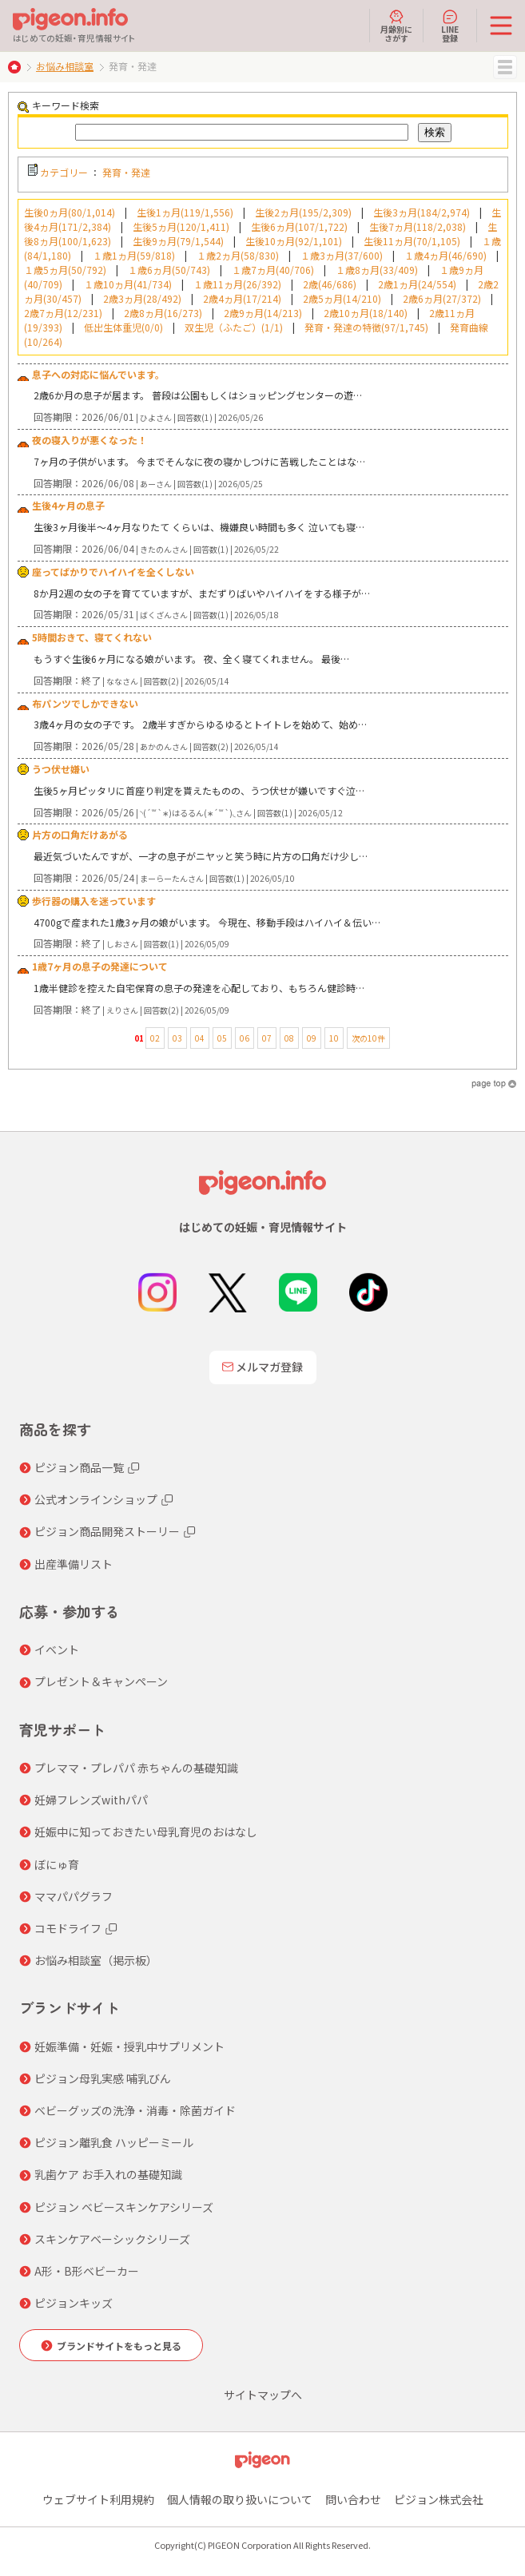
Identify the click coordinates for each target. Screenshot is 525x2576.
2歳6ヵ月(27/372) (442, 298)
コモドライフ (67, 1928)
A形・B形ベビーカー (86, 2271)
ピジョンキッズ (73, 2303)
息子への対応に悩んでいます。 (98, 374)
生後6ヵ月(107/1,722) (299, 226)
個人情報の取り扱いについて (239, 2499)
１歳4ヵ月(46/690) (445, 255)
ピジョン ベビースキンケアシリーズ (123, 2207)
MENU (505, 67)
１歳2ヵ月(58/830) (238, 255)
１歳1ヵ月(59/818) (134, 255)
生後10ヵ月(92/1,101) (293, 241)
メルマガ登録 (263, 1367)
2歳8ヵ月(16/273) (163, 313)
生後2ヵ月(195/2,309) (303, 212)
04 (200, 1038)
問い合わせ (353, 2499)
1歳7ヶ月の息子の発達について (100, 966)
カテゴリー (64, 172)
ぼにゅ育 (56, 1864)
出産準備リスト (73, 1564)
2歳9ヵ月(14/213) (263, 313)
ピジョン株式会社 (438, 2499)
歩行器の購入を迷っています (94, 900)
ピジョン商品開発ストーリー (107, 1531)
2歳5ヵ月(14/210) (342, 298)
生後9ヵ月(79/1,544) (178, 241)
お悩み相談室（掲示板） (95, 1960)
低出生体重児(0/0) (123, 327)
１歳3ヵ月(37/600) (341, 255)
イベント (56, 1649)
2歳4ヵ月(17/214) (242, 298)
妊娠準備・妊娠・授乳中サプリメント (129, 2046)
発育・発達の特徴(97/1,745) (366, 327)
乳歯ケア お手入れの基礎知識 (108, 2174)
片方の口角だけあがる (80, 834)
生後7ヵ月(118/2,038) (417, 226)
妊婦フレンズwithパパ (91, 1800)
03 (177, 1038)
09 (311, 1038)
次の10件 (368, 1038)
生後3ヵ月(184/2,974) (421, 212)
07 (267, 1038)
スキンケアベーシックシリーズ (112, 2239)
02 (155, 1038)
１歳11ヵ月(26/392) (237, 284)
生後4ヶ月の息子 (68, 505)
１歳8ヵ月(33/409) (377, 269)
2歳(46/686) (329, 284)
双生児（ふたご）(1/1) (234, 327)
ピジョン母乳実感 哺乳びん (102, 2078)
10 (334, 1038)
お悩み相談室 (64, 66)
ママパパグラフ (73, 1896)
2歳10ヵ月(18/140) (366, 313)
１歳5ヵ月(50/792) (65, 269)
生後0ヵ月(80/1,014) (69, 212)
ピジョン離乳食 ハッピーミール (113, 2142)
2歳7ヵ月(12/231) (63, 313)
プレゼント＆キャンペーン (101, 1681)
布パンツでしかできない (85, 703)
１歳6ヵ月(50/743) (169, 269)
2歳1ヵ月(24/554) (417, 284)
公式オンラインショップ (95, 1499)
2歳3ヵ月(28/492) (142, 298)
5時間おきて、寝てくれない (92, 637)
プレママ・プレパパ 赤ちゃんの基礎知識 (136, 1768)
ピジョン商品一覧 (79, 1467)
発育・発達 (126, 172)
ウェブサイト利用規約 (98, 2499)
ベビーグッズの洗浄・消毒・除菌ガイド (135, 2110)
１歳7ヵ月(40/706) (273, 269)
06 (244, 1038)
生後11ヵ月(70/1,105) (412, 241)
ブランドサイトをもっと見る (119, 2345)
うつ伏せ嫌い (60, 769)
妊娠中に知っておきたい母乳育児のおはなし (145, 1832)
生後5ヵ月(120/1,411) (181, 226)
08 (289, 1038)
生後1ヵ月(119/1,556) (185, 212)
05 (222, 1038)
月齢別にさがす (396, 25)
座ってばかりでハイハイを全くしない (113, 571)
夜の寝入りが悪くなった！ (89, 440)
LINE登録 (450, 25)
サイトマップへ (263, 2395)
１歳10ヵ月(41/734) (128, 284)
